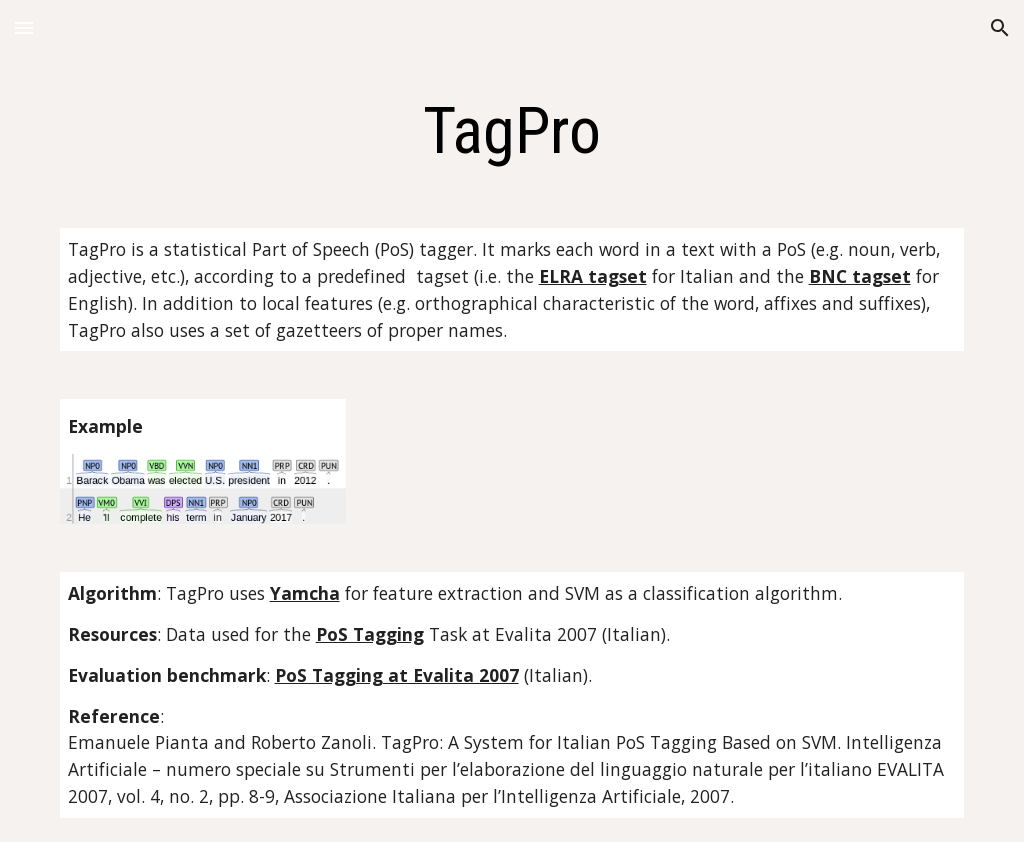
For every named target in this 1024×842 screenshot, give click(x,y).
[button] (24, 27)
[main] (512, 132)
